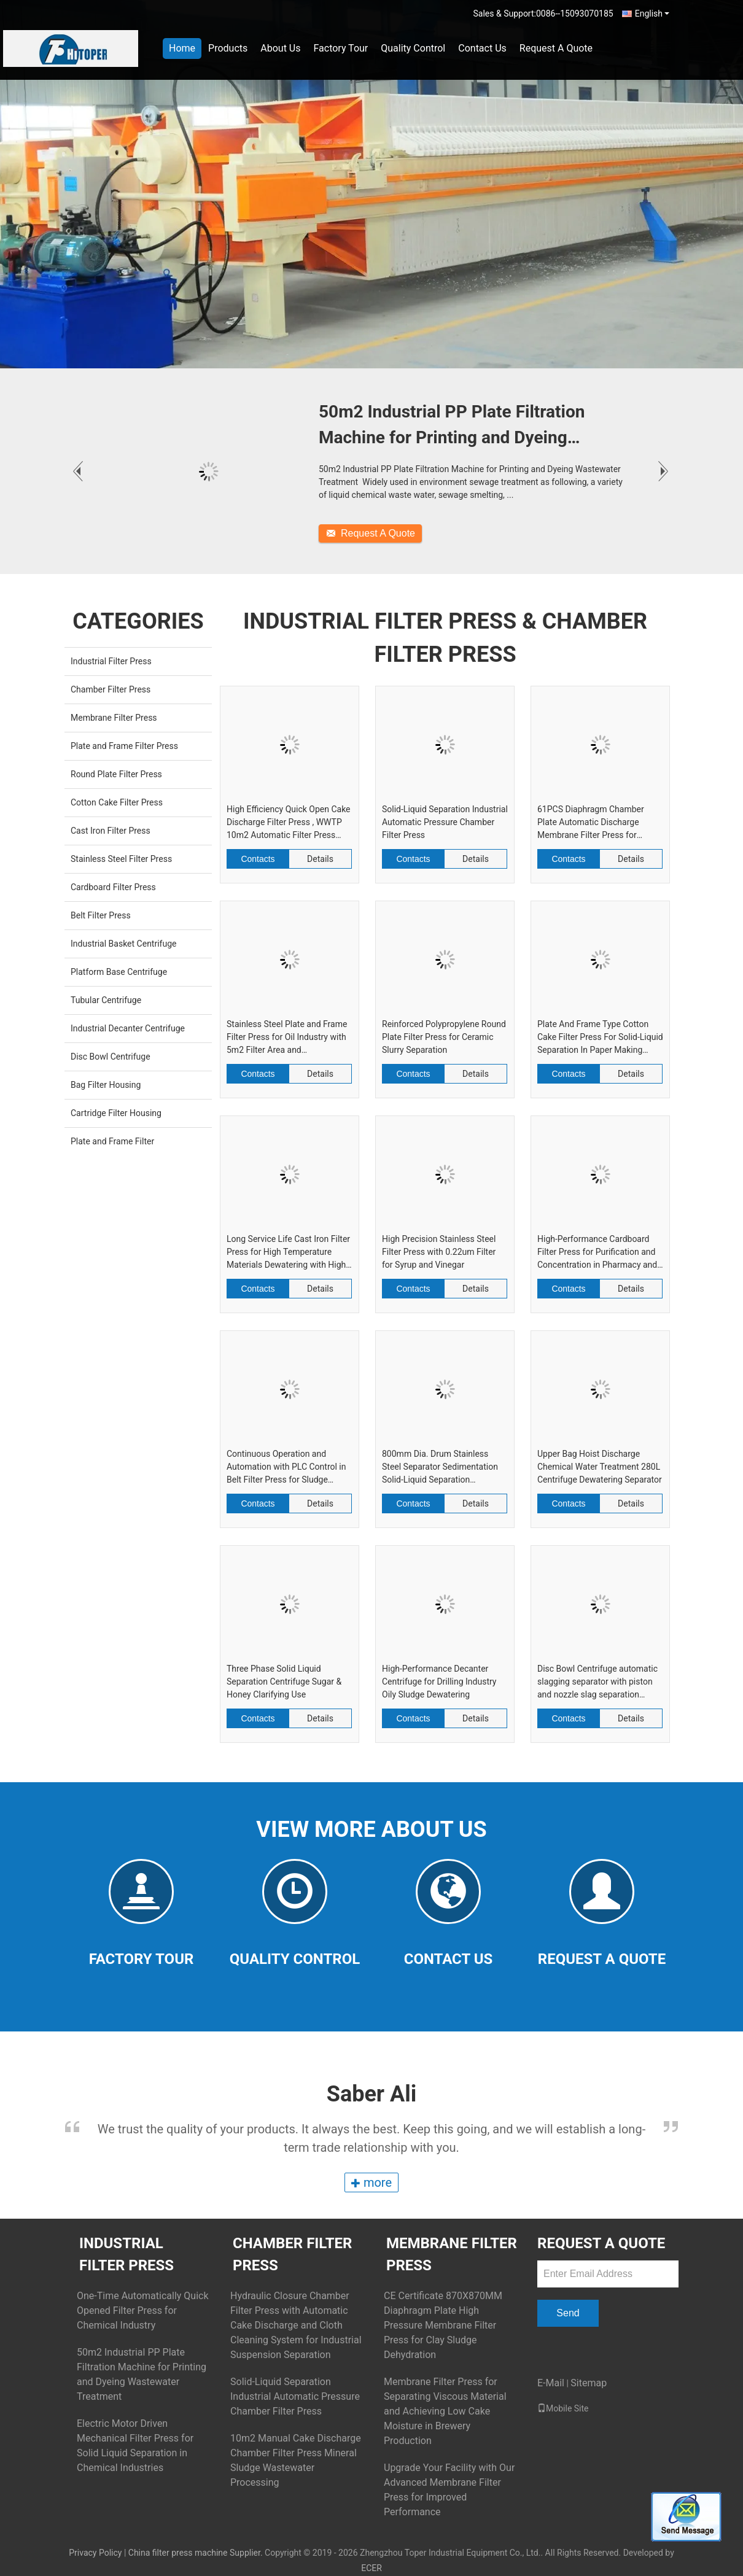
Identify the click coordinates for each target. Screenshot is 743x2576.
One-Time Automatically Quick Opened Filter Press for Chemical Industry (143, 2310)
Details (320, 859)
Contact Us (482, 48)
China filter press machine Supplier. (196, 2553)
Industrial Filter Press (111, 661)
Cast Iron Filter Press (110, 831)
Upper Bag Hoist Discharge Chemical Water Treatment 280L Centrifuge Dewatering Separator (599, 1466)
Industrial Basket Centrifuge (123, 944)
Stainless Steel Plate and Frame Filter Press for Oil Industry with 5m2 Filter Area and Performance (287, 1038)
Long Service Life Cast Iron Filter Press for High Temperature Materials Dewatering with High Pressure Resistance (288, 1252)
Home (182, 48)
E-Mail (550, 2383)
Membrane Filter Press (114, 718)
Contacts (257, 859)
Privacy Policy (95, 2553)
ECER (371, 2568)
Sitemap (588, 2383)
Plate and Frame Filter (112, 1141)
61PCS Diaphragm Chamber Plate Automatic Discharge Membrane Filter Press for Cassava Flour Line (590, 823)
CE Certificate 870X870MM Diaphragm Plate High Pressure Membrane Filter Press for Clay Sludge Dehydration (443, 2325)
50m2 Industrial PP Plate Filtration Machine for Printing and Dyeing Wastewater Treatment (452, 426)
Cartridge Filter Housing (116, 1113)
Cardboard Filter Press (113, 887)
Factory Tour (340, 48)
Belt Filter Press (101, 915)
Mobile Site (563, 2408)
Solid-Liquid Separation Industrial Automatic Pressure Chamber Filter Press (445, 822)
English (652, 13)
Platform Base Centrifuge (119, 972)
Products (227, 48)
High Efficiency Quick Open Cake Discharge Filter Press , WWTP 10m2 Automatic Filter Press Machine (289, 823)
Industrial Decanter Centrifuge (128, 1028)
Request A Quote (556, 48)
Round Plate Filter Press (116, 774)
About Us (280, 48)
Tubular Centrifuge (106, 1000)
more (371, 2182)
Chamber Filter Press (110, 689)
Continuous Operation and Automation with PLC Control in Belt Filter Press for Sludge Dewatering (286, 1467)
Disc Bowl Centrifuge (110, 1056)
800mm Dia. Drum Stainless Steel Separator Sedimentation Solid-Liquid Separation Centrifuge (440, 1467)
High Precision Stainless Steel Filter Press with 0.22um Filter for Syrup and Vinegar (439, 1252)
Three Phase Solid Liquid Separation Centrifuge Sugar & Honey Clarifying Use (284, 1681)
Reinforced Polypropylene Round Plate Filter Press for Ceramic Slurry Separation (444, 1037)
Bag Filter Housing (106, 1085)
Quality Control (413, 48)
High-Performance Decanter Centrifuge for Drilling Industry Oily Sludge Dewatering (439, 1681)
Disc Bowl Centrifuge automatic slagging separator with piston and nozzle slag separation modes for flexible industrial (597, 1682)
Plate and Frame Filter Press (124, 746)
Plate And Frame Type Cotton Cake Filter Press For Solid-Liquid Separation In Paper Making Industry (600, 1038)
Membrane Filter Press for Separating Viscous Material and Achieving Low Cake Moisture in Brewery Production (445, 2411)
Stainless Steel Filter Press (121, 859)
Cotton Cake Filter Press (117, 802)
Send (567, 2313)
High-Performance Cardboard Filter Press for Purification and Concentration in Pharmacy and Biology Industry (597, 1252)
